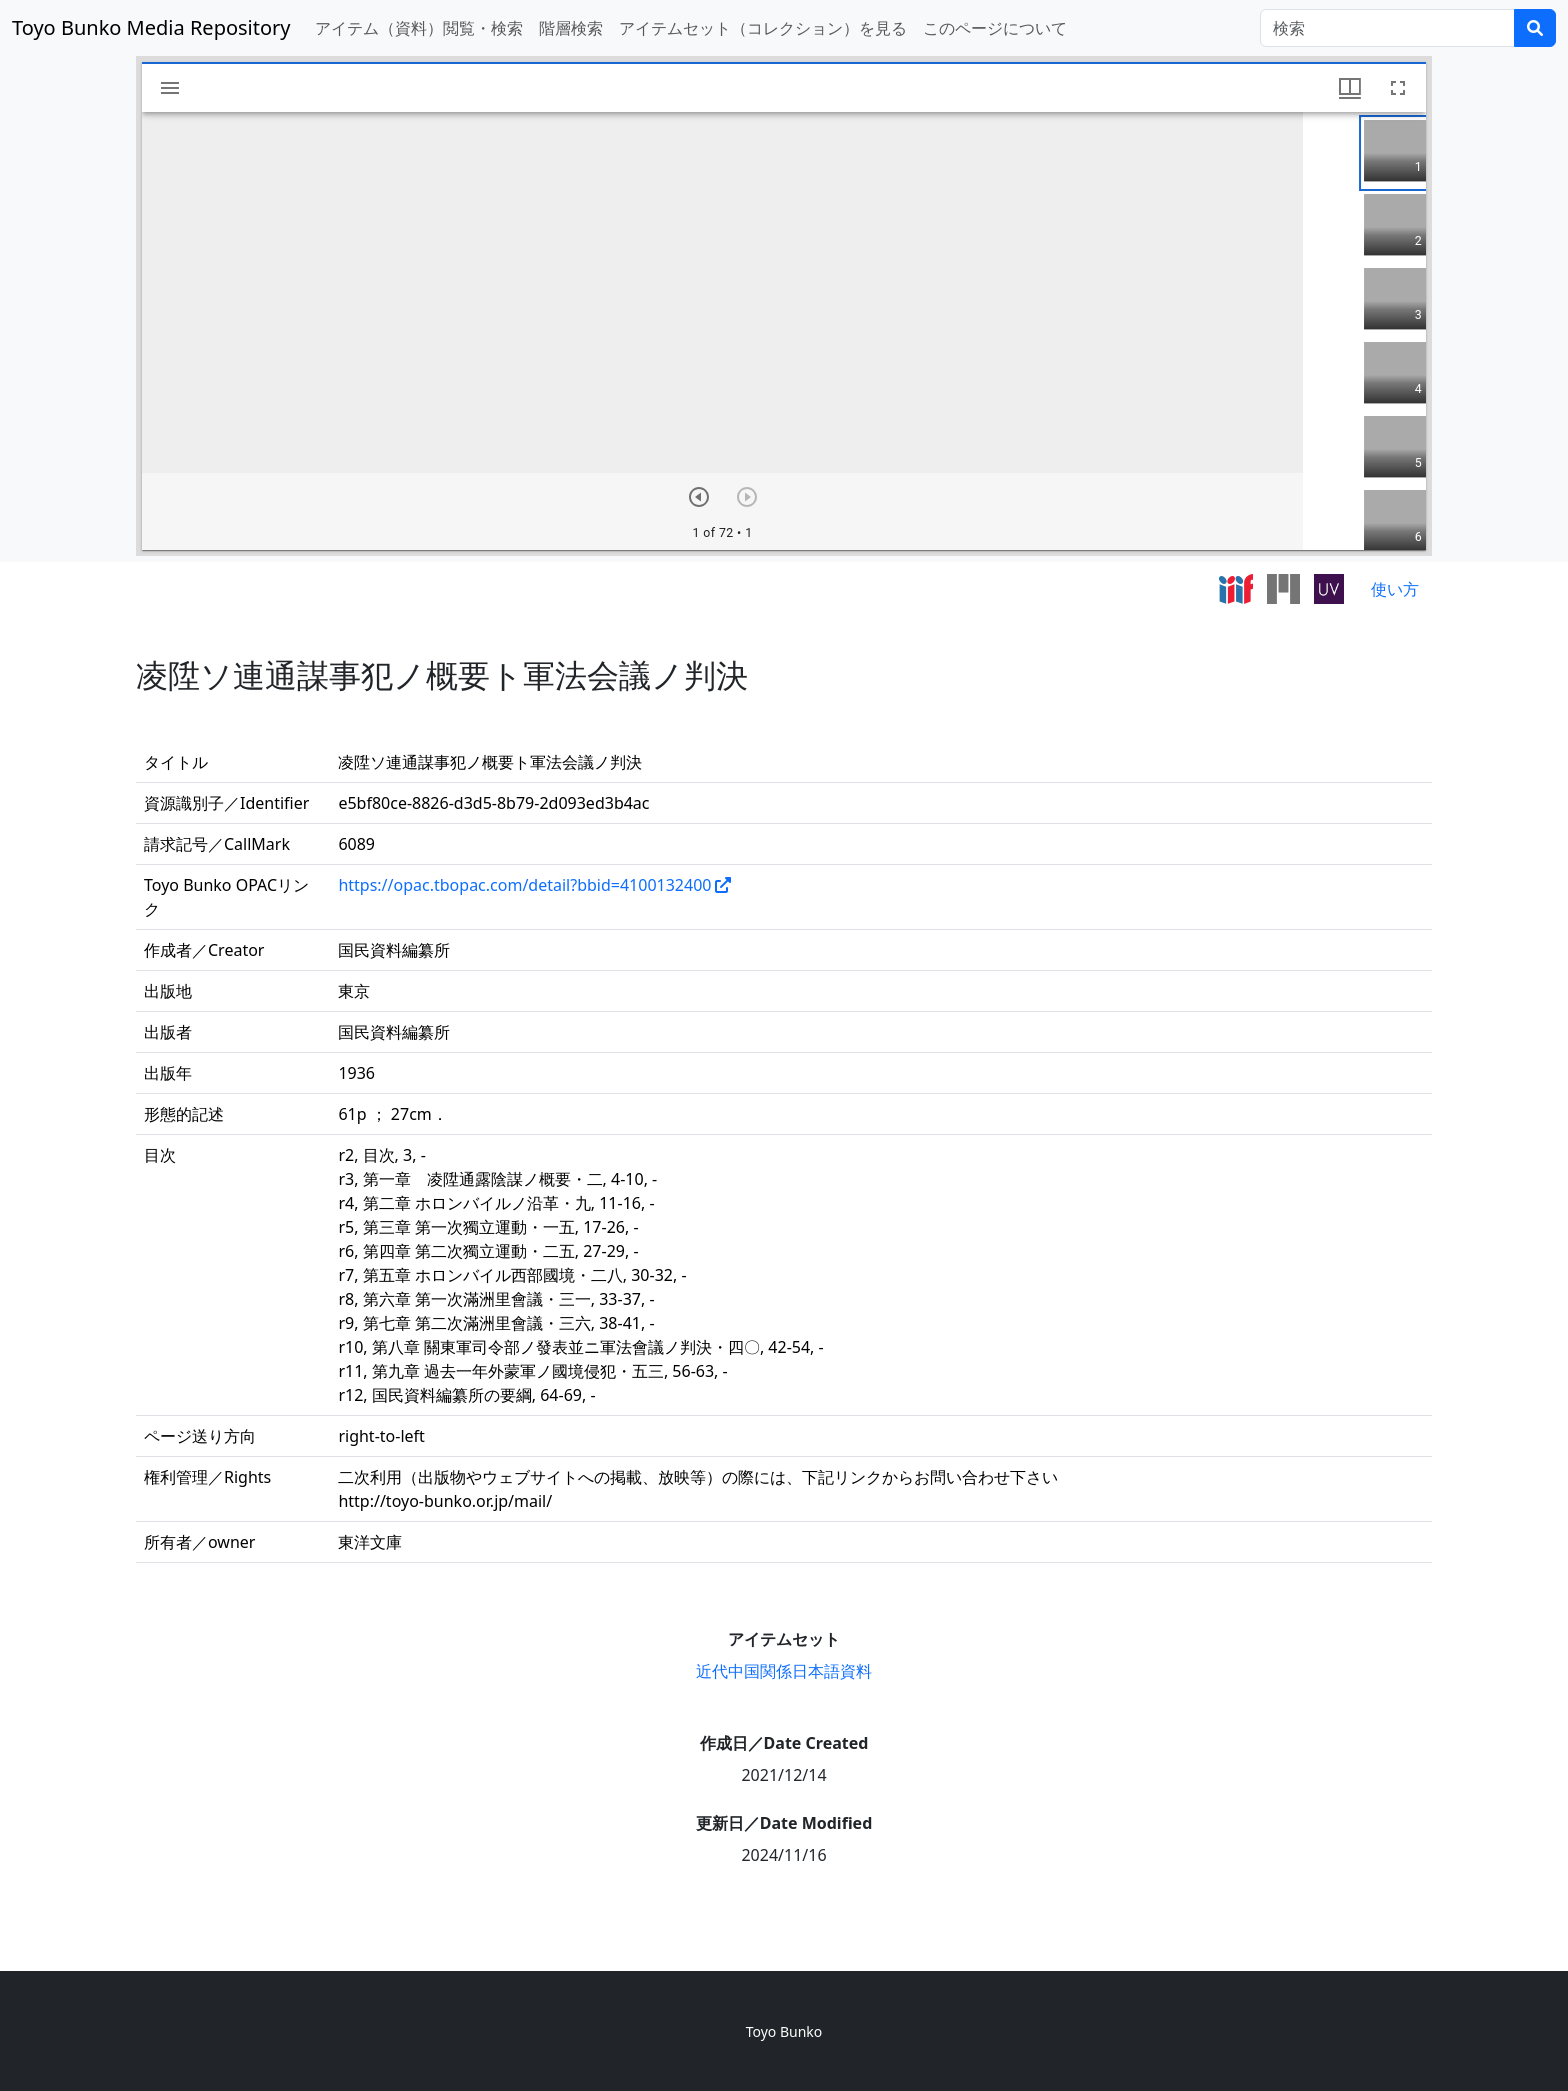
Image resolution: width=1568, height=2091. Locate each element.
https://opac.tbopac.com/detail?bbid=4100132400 (524, 885)
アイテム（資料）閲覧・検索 (419, 28)
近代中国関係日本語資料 (784, 1671)
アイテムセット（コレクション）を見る (763, 28)
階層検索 (571, 28)
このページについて (995, 28)
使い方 (1395, 589)
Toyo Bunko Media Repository (151, 27)
